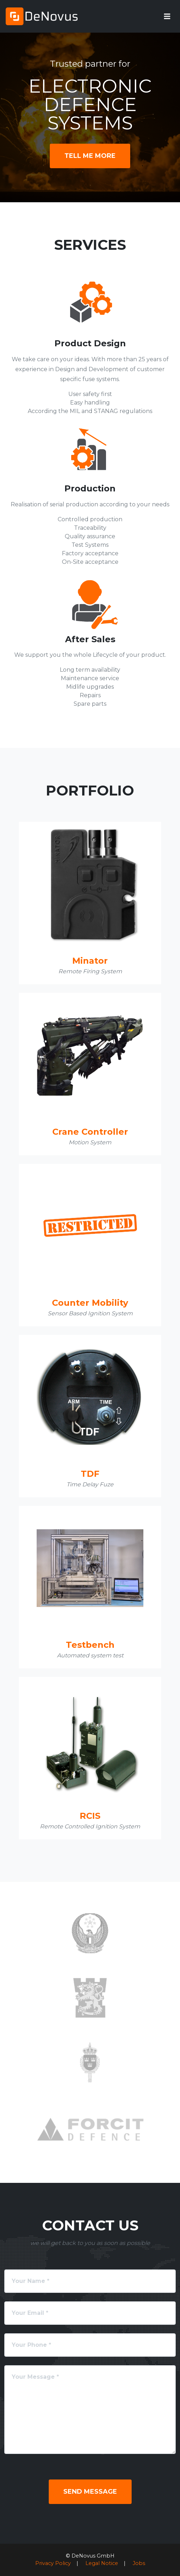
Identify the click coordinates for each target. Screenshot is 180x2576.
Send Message (90, 2491)
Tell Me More (90, 156)
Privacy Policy (53, 2563)
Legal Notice (101, 2563)
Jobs (139, 2563)
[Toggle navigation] (167, 16)
